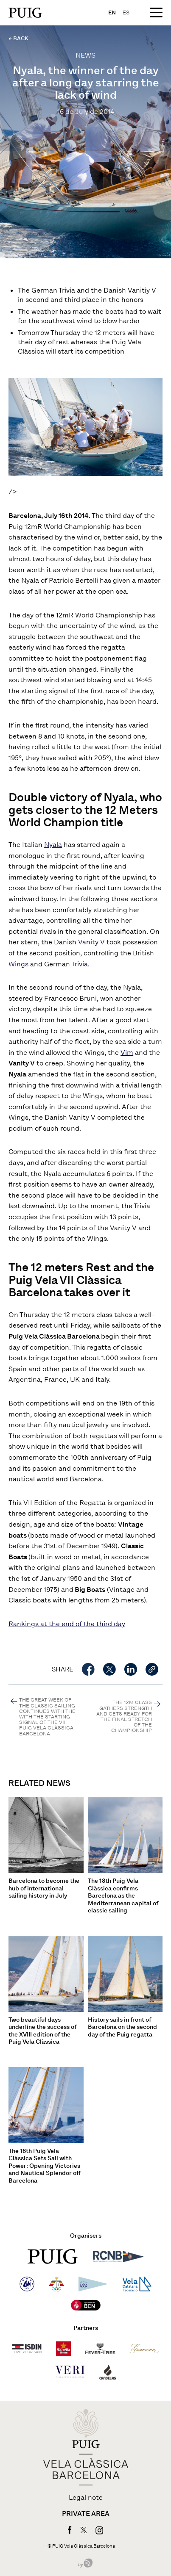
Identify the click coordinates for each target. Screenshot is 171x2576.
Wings (18, 964)
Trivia (79, 964)
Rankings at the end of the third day (66, 1623)
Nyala (53, 844)
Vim (127, 1052)
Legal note (86, 2497)
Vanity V (91, 942)
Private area (85, 2514)
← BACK (18, 38)
